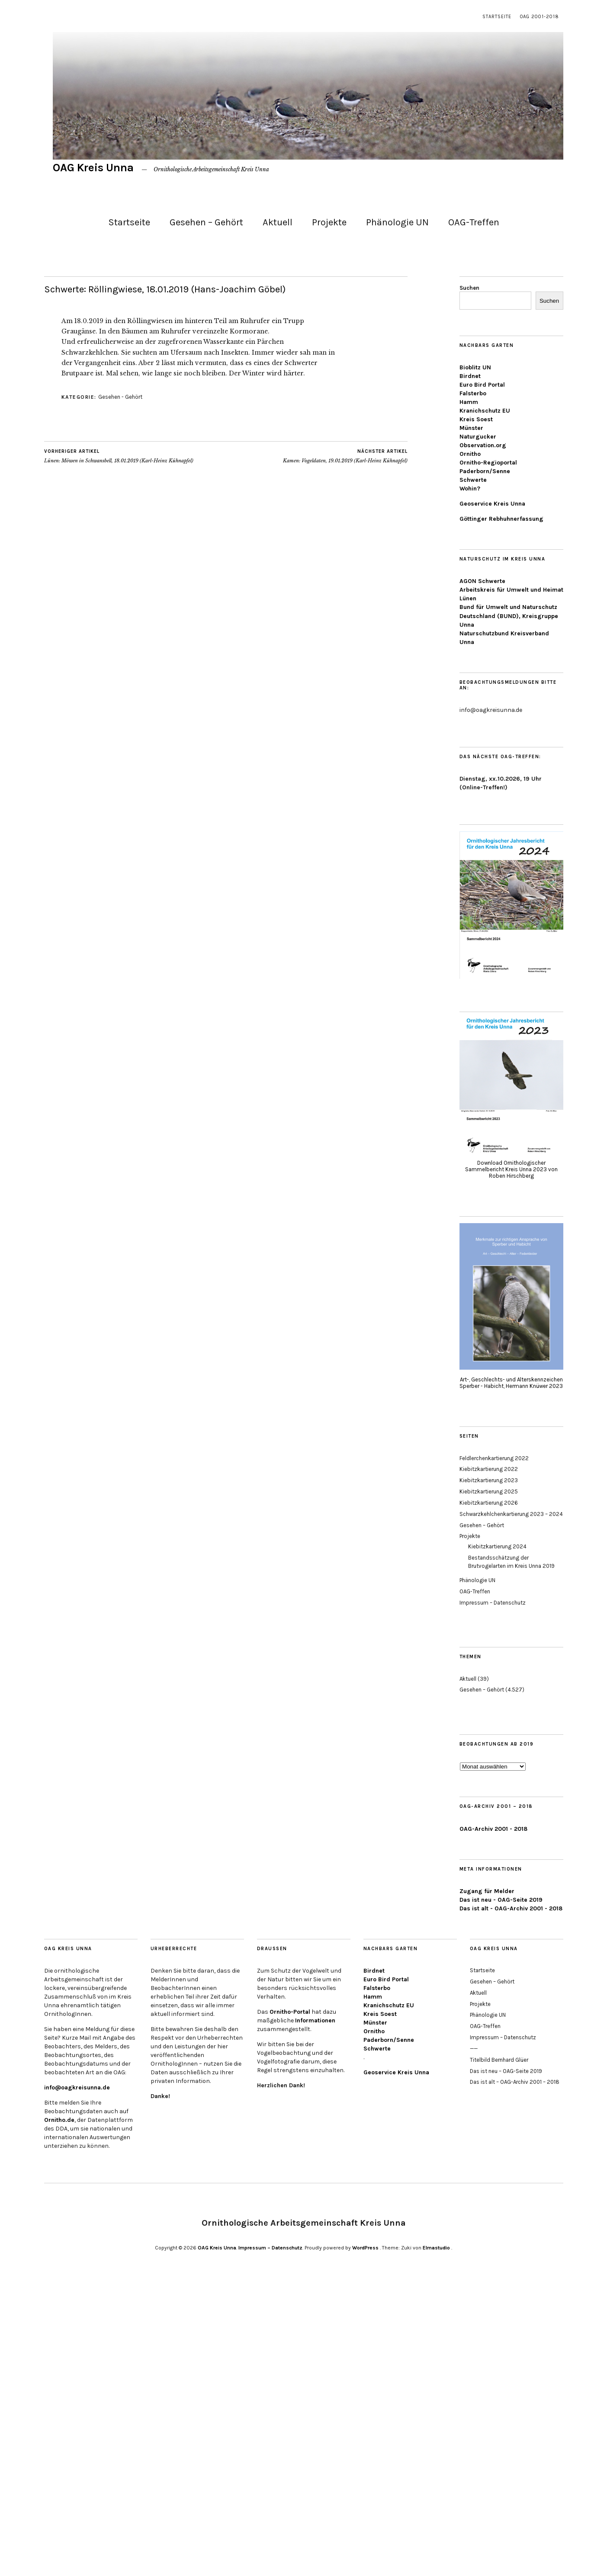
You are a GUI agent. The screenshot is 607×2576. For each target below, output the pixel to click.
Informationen (315, 2020)
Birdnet (470, 376)
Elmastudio (436, 2248)
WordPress (365, 2248)
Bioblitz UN (475, 367)
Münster (471, 428)
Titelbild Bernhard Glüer (499, 2060)
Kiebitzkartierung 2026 (488, 1502)
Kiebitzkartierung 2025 (488, 1491)
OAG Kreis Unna (93, 167)
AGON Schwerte (482, 581)
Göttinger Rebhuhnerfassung (501, 518)
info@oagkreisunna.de (77, 2087)
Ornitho (470, 454)
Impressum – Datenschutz (492, 1602)
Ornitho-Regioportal (488, 462)
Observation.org (482, 445)
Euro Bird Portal (482, 384)
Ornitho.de (59, 2120)
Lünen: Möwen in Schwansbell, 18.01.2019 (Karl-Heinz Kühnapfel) (118, 456)
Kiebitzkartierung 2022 (488, 1469)
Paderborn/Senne (484, 471)
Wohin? (469, 488)
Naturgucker (477, 436)
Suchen (469, 288)
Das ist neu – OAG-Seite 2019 (506, 2071)
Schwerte (473, 480)
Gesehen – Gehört (206, 222)
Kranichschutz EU (484, 410)
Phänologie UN (397, 222)
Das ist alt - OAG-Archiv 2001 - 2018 (510, 1908)
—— (474, 2048)
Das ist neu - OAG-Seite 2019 (501, 1899)
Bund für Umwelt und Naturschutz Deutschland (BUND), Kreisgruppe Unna (508, 615)
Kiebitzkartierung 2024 (497, 1546)
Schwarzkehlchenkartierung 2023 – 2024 (511, 1514)
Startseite (496, 16)
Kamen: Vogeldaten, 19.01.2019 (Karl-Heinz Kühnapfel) (345, 456)
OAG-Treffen (473, 222)
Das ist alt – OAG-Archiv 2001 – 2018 (514, 2082)
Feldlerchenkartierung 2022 (494, 1458)
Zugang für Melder (486, 1891)
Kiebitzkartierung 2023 (488, 1480)
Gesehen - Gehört (120, 397)
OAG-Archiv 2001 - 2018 (493, 1829)
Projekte (329, 222)
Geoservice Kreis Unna (492, 503)
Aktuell (277, 222)
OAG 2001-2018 (539, 16)
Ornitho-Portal (290, 2011)
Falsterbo (472, 393)
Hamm (468, 402)
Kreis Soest (476, 419)
